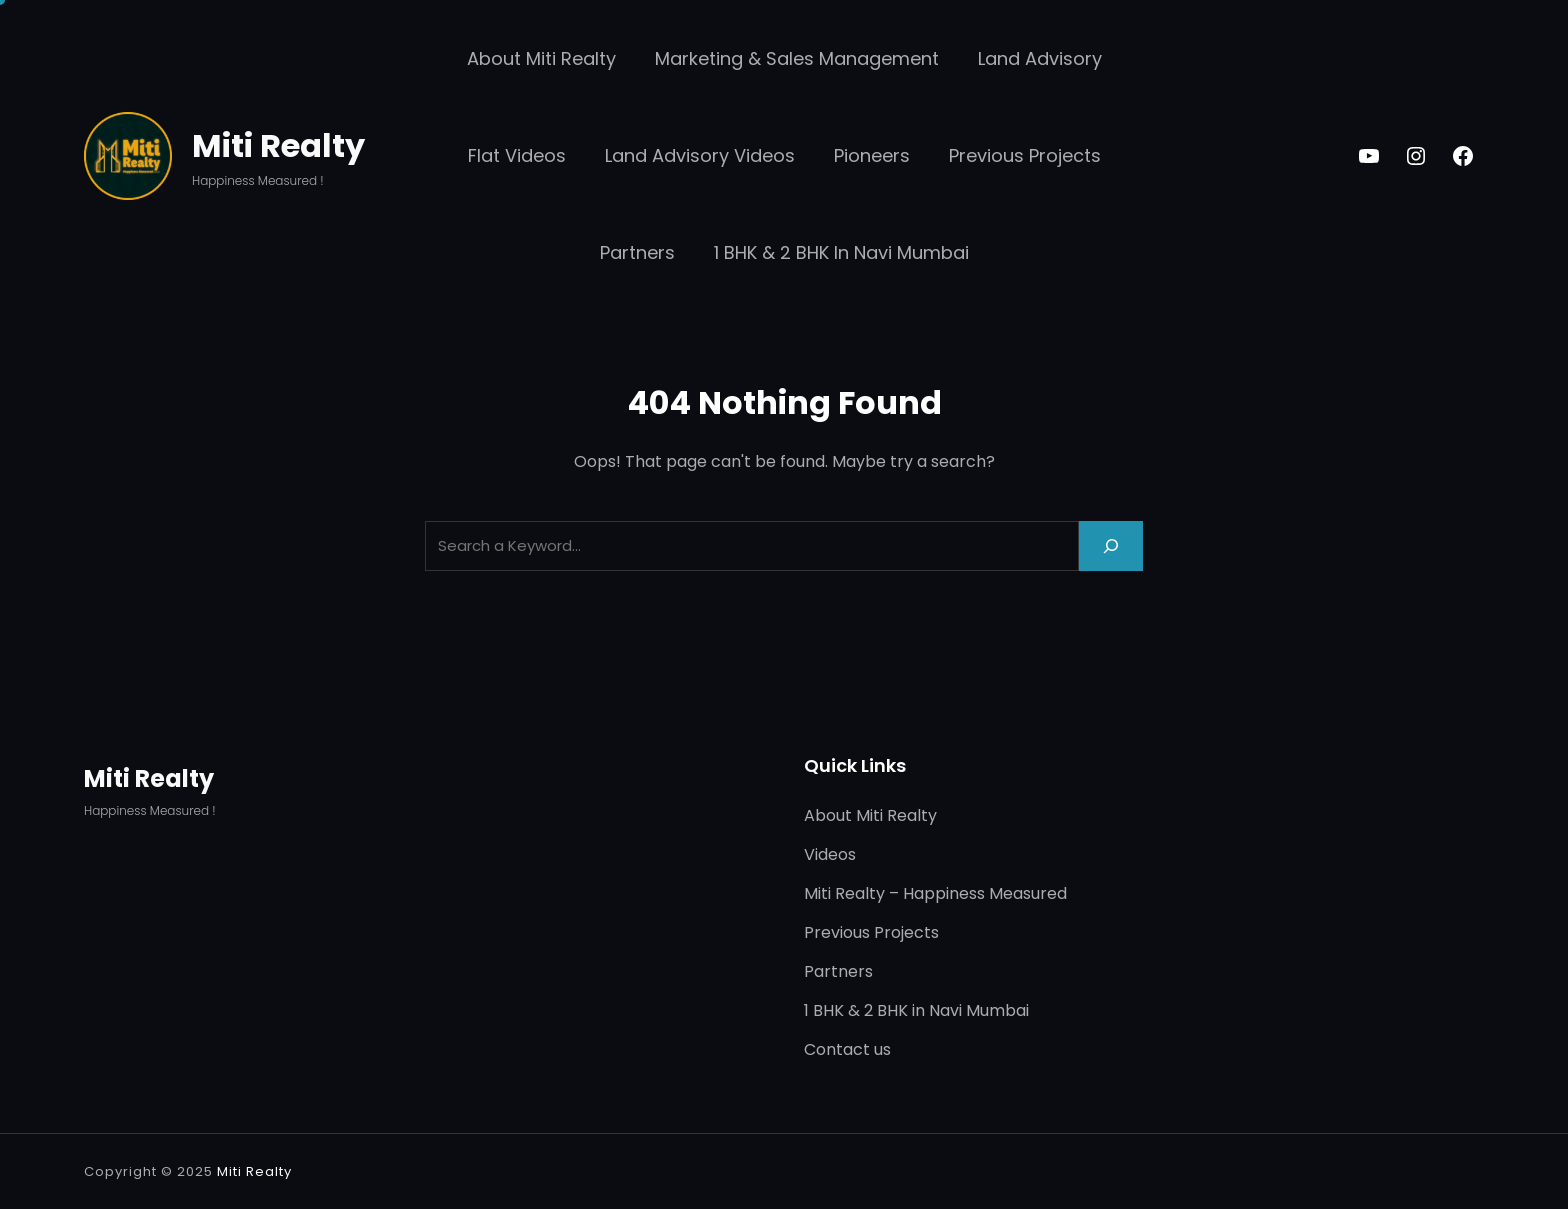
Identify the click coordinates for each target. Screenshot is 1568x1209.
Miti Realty (278, 145)
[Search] (1111, 545)
